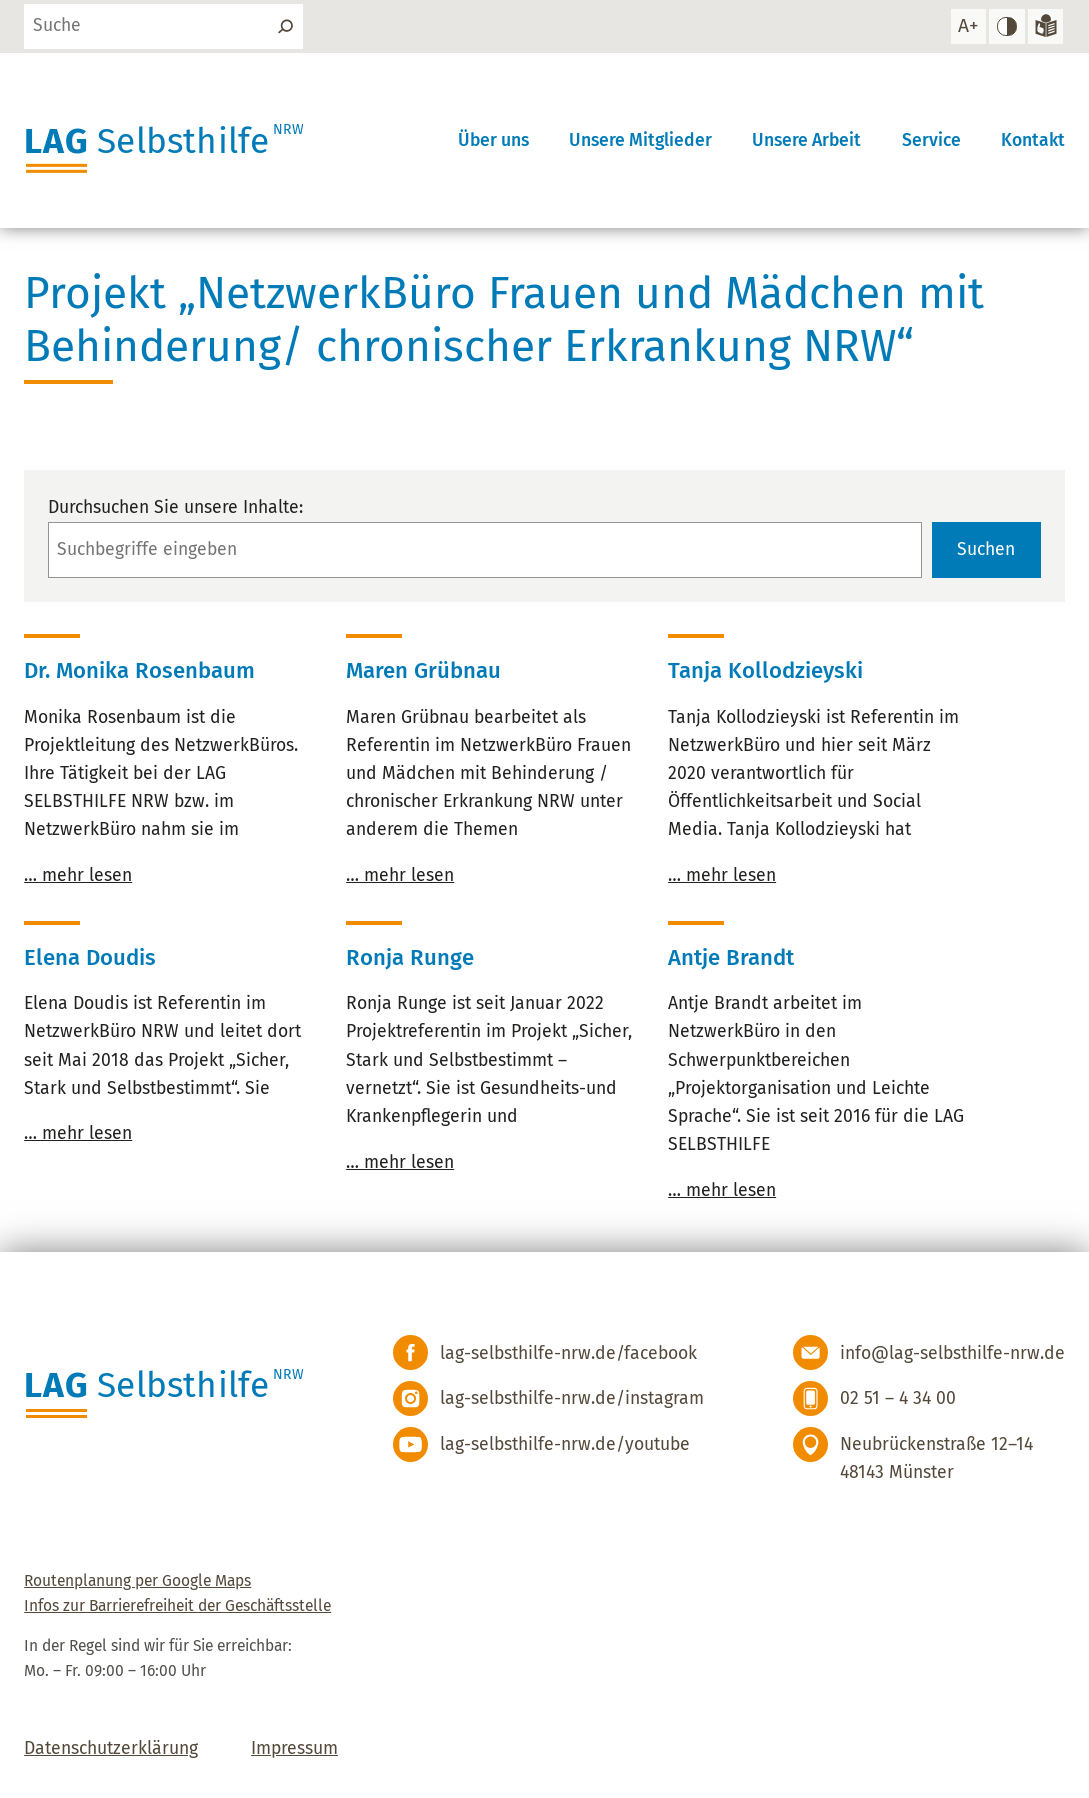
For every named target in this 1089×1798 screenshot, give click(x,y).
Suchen (986, 549)
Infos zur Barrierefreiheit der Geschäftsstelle (177, 1605)
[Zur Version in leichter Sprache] (1045, 26)
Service (931, 140)
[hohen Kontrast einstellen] (1006, 26)
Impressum (294, 1748)
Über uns (493, 140)
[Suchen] (284, 26)
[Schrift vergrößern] (968, 26)
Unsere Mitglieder (640, 140)
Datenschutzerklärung (111, 1748)
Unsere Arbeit (806, 140)
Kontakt (1033, 140)
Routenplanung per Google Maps (137, 1580)
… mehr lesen (78, 875)
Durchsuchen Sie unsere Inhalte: (175, 507)
